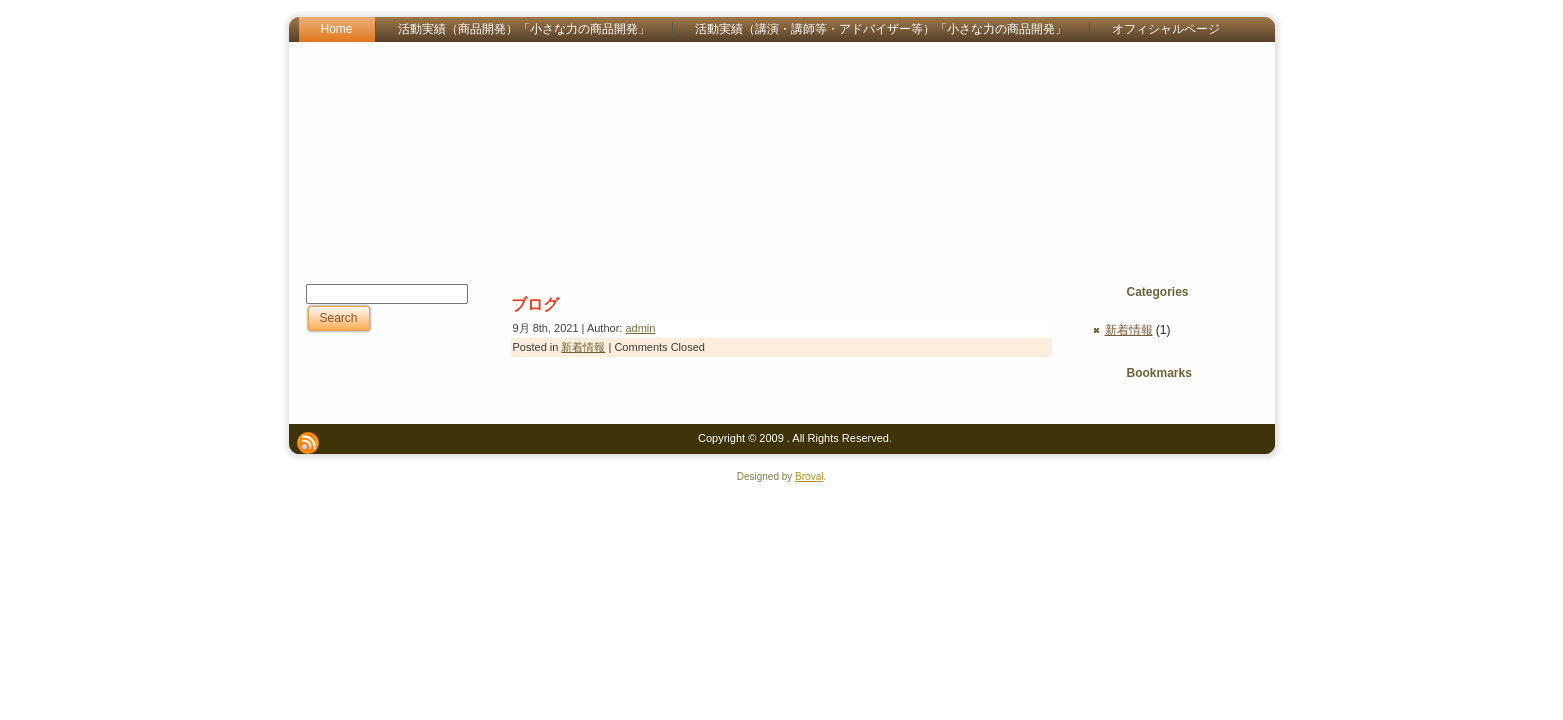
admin (640, 328)
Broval (809, 476)
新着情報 (583, 347)
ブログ (535, 304)
